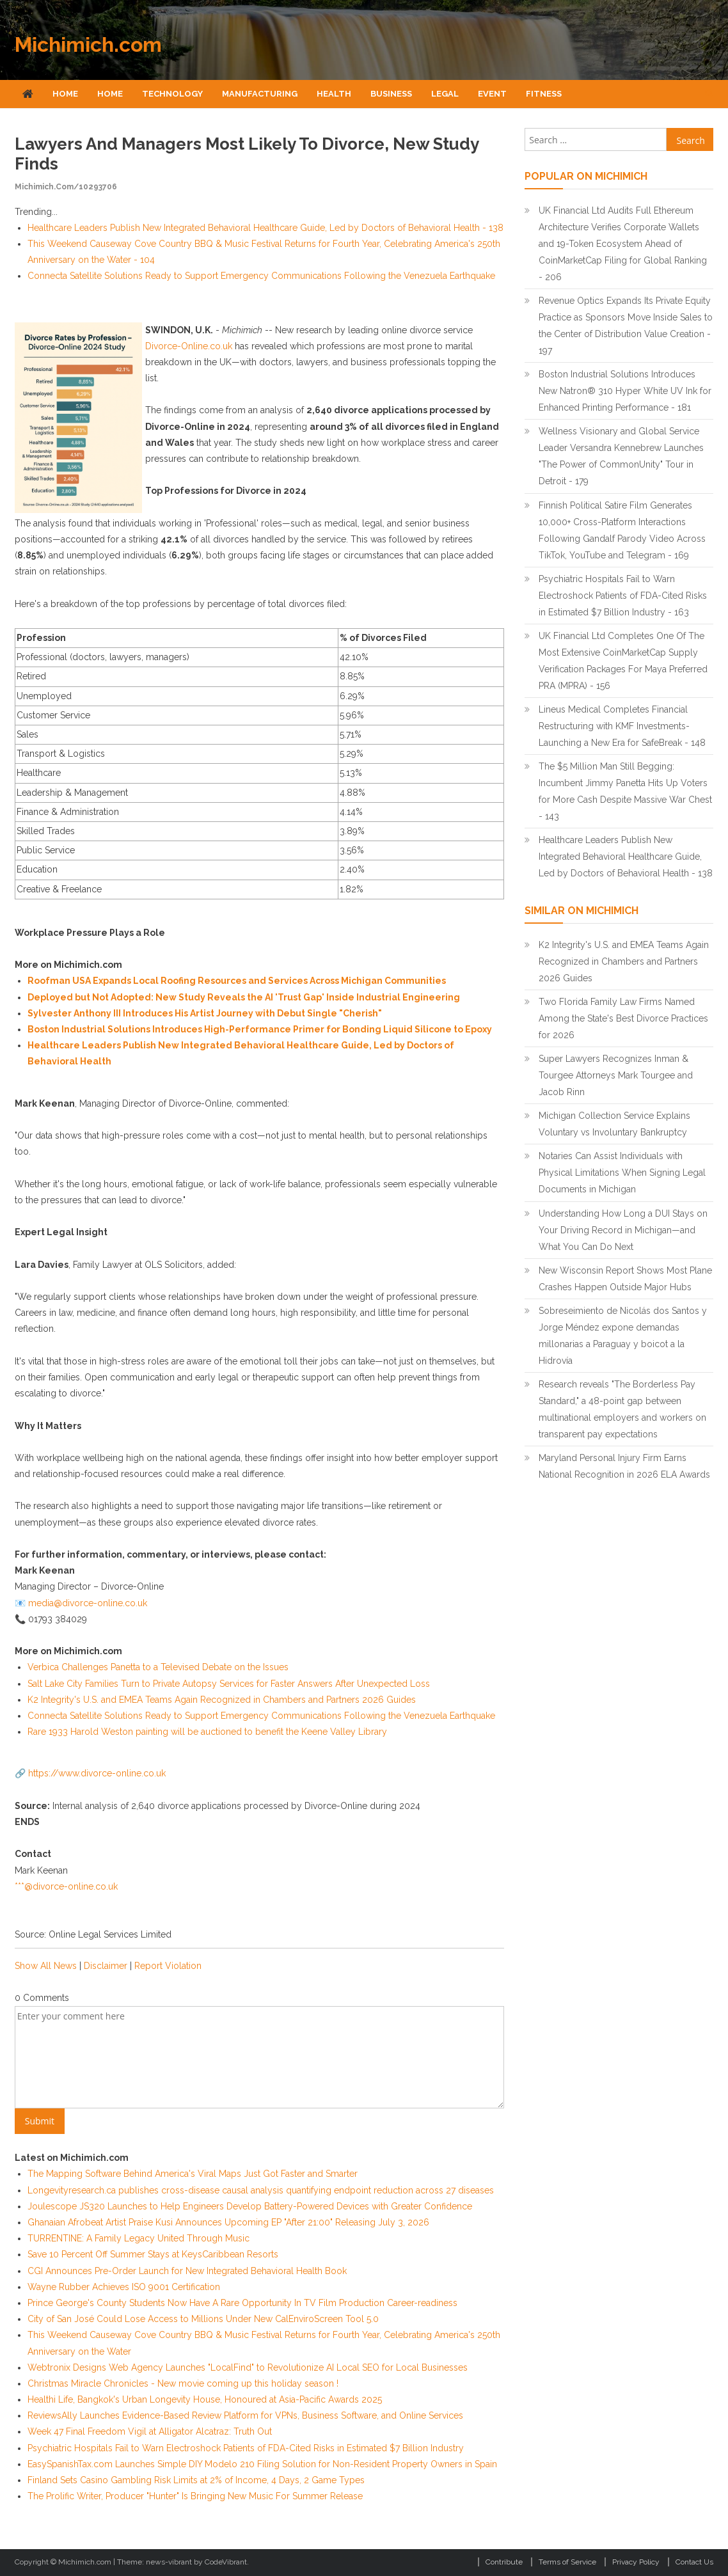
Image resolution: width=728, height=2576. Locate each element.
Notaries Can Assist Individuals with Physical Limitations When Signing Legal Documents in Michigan (622, 1172)
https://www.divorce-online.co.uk (97, 1773)
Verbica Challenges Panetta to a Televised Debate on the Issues (158, 1667)
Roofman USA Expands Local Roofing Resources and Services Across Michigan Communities (237, 981)
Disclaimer (105, 1966)
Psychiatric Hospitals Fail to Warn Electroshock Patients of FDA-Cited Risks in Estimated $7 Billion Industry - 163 (623, 595)
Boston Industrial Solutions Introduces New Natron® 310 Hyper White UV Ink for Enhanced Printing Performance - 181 (625, 391)
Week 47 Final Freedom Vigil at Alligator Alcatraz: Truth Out (150, 2431)
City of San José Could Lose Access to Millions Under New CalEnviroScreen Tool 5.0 (203, 2319)
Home (65, 94)
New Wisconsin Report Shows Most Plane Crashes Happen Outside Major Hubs (625, 1278)
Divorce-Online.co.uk (188, 346)
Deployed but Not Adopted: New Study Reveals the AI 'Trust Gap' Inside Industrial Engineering (244, 997)
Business (391, 94)
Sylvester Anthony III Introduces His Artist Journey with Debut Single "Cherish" (205, 1013)
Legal (445, 94)
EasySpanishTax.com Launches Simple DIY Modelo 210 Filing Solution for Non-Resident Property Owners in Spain (262, 2464)
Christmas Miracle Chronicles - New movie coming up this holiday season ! (183, 2383)
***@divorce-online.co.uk (66, 1886)
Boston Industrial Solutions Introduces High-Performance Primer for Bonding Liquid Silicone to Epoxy (260, 1029)
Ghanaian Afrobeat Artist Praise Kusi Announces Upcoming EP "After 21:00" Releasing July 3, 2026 (228, 2222)
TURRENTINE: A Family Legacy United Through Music (138, 2238)
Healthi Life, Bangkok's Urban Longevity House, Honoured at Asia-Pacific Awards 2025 (205, 2399)
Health (334, 94)
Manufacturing (259, 94)
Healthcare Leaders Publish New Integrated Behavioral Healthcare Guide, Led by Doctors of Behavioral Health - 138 (265, 228)
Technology (172, 94)
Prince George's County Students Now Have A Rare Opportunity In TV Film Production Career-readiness (242, 2303)
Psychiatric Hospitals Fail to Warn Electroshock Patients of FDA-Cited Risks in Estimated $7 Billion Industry (246, 2448)
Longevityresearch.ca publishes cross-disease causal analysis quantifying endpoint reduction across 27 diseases (261, 2190)
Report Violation (168, 1966)
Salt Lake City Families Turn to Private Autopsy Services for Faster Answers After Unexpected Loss (229, 1684)
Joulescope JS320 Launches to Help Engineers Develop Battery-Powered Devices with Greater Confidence (250, 2206)
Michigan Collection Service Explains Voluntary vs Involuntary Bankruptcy (614, 1123)
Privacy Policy (636, 2561)
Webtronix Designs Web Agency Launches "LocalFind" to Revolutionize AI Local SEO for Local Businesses (248, 2367)
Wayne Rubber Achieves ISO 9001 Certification (124, 2287)
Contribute (504, 2561)
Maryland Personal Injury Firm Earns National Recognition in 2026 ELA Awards (624, 1466)
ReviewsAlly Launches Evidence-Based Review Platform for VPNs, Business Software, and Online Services (245, 2415)
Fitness (544, 94)
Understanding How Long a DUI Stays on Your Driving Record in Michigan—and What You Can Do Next (623, 1230)
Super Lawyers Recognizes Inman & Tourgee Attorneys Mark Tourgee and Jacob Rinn (616, 1075)
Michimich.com (88, 44)
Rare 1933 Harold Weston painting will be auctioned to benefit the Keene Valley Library (207, 1732)
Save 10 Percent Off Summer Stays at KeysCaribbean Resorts (153, 2254)
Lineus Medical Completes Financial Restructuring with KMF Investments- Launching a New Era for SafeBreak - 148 (622, 726)
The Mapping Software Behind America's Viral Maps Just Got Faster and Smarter (193, 2174)
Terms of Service (567, 2561)
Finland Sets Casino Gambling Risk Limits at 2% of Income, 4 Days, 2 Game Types (196, 2480)
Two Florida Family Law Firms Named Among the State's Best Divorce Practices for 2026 (623, 1018)
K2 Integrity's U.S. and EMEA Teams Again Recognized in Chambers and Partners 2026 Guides (222, 1700)
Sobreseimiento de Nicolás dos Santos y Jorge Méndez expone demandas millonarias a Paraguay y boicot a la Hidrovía (623, 1336)
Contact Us (694, 2561)
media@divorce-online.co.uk (87, 1603)
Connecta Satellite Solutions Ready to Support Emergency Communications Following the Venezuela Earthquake (261, 276)
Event (492, 94)
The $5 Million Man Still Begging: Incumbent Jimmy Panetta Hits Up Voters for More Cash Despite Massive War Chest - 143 (625, 791)
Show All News (46, 1966)
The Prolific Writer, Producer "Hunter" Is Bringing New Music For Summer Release (195, 2496)
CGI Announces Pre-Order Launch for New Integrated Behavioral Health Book (187, 2271)
